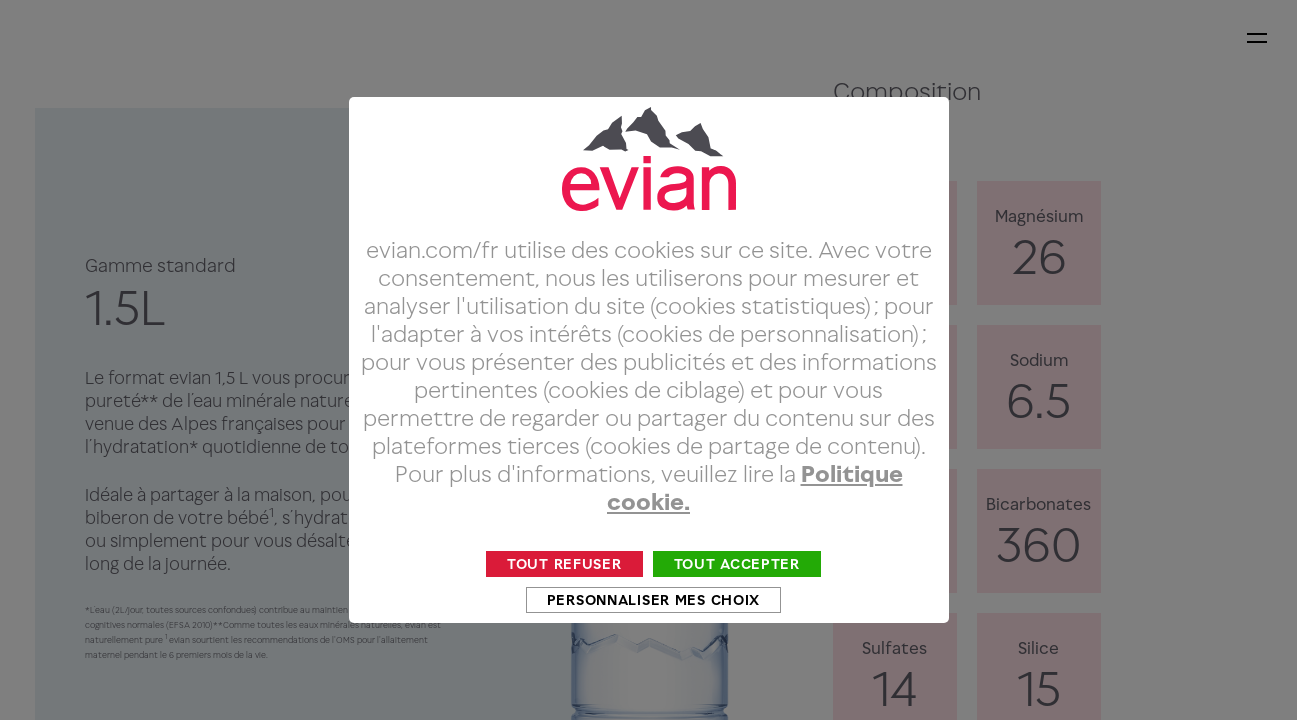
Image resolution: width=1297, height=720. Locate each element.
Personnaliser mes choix (653, 637)
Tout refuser (564, 601)
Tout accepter (737, 601)
